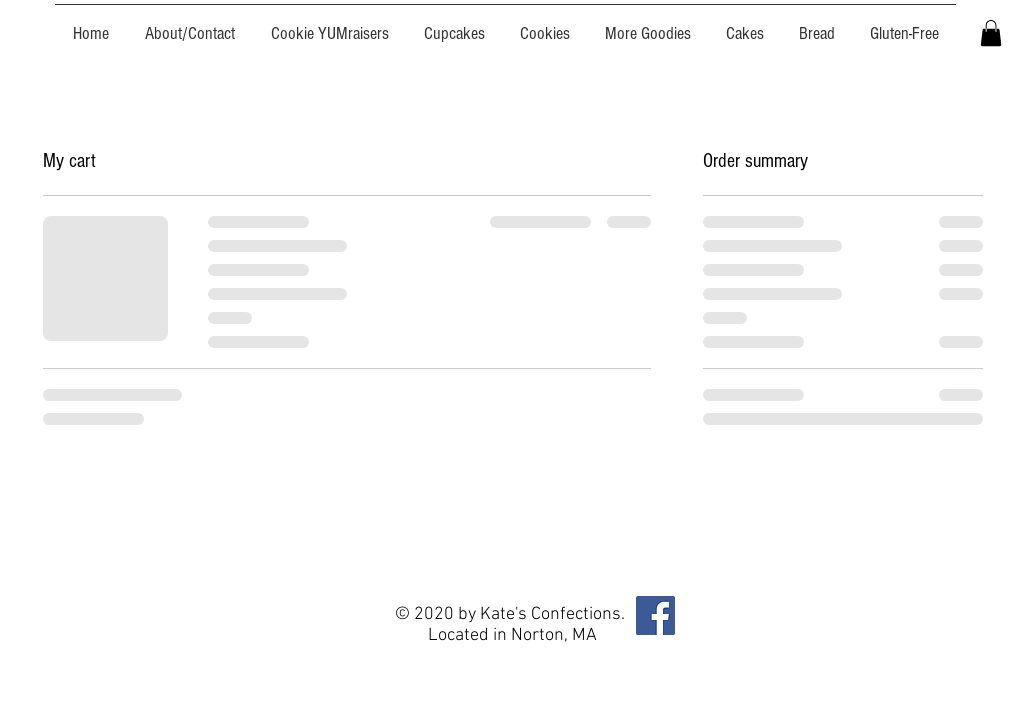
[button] (991, 33)
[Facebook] (655, 615)
